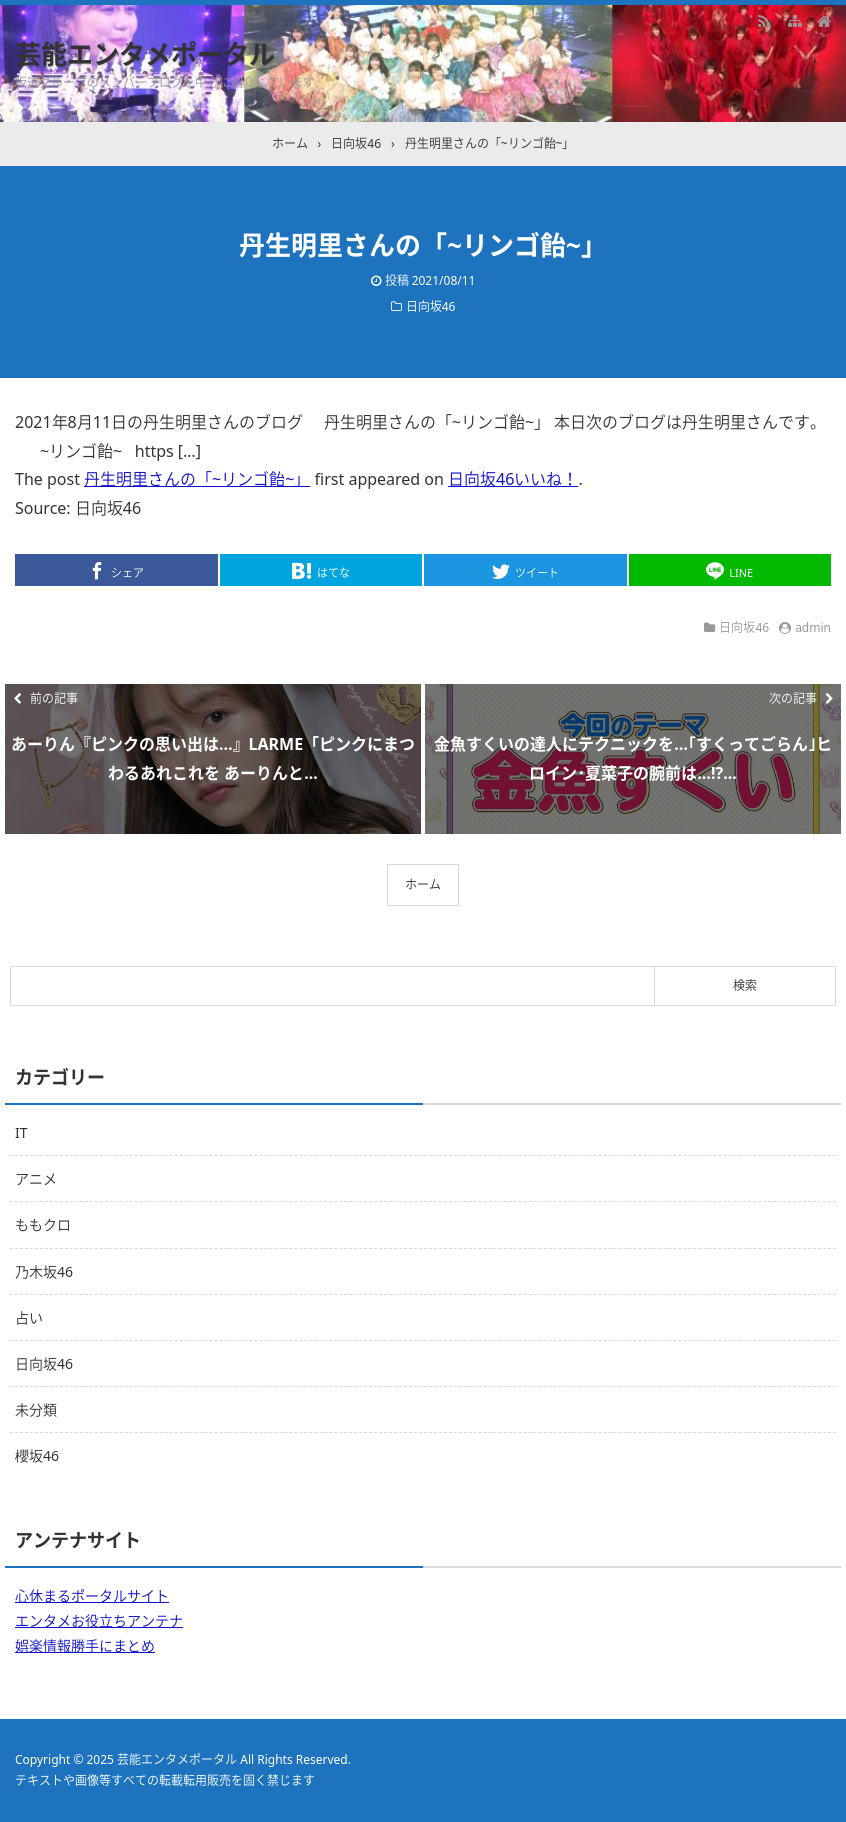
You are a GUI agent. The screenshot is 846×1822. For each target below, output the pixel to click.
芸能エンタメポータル (145, 54)
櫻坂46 (37, 1455)
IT (21, 1132)
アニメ (36, 1178)
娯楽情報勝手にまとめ (85, 1645)
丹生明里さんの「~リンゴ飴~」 (197, 479)
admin (813, 627)
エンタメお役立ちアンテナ (99, 1620)
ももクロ (43, 1224)
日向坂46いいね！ (513, 479)
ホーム (423, 884)
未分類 (36, 1409)
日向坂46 (431, 306)
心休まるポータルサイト (92, 1595)
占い (29, 1317)
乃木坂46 (44, 1271)
